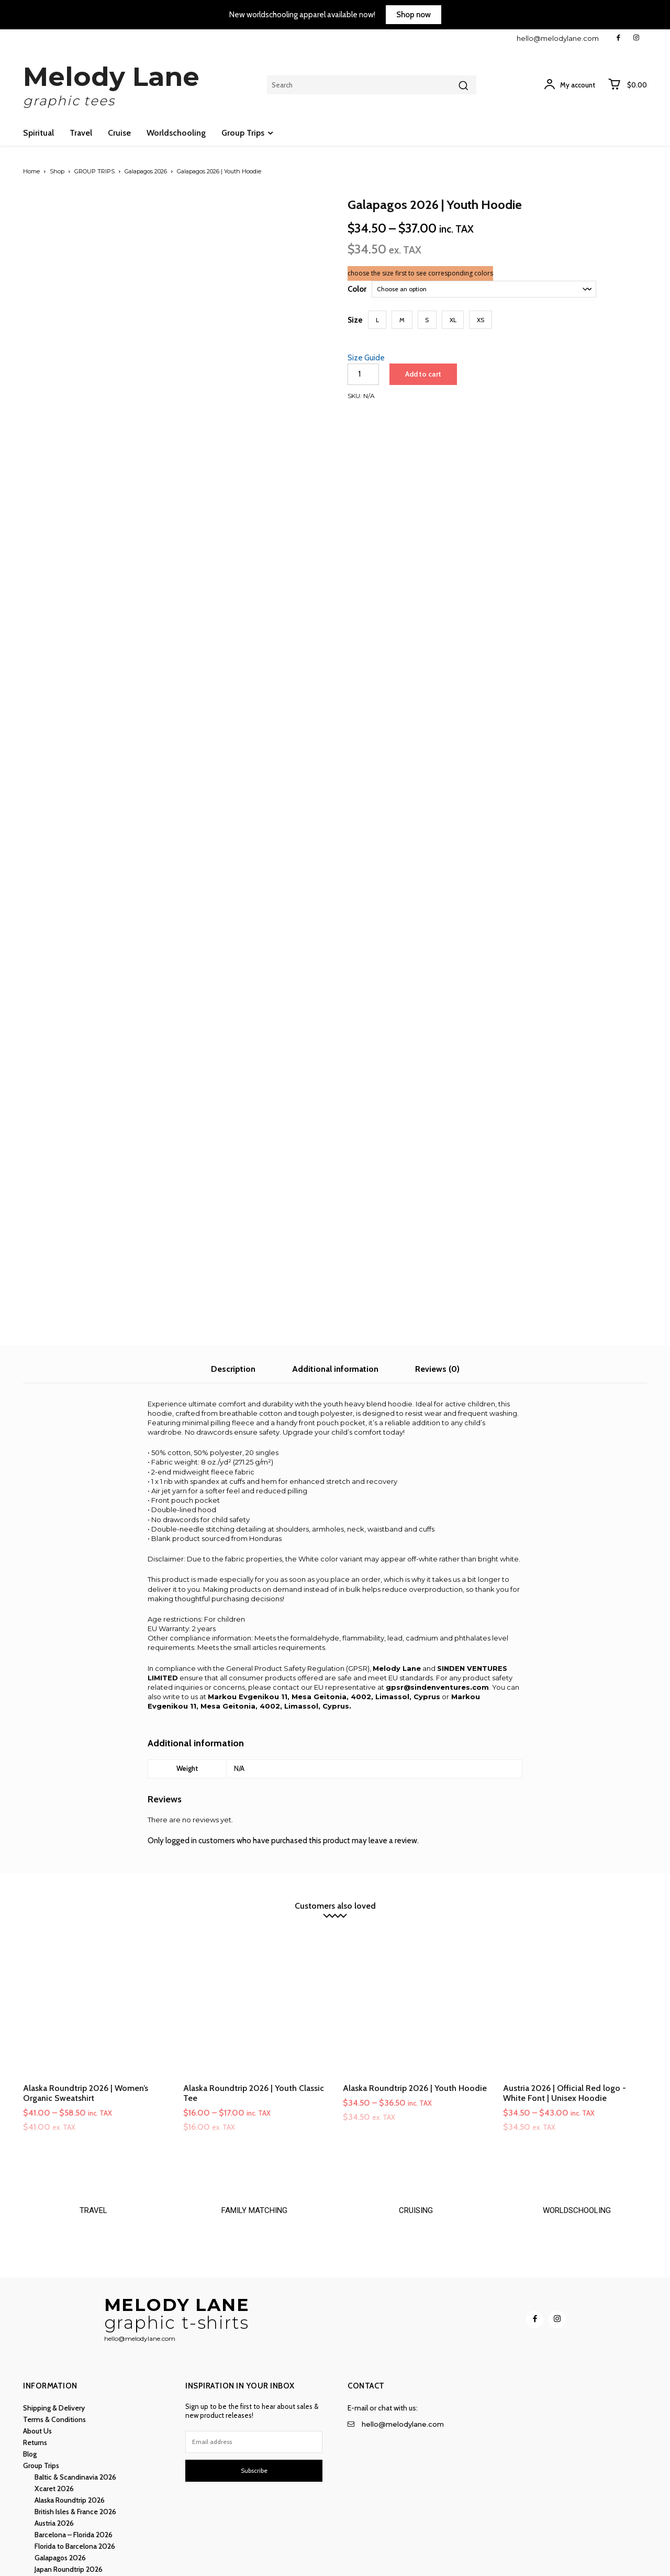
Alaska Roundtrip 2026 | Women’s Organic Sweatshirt (85, 2009)
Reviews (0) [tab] (437, 1285)
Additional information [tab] (335, 1285)
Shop (57, 171)
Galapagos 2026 (146, 171)
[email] (253, 2358)
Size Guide (366, 357)
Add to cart (423, 374)
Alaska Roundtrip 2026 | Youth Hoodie (415, 2004)
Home (31, 171)
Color (357, 289)
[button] (377, 320)
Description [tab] (233, 1285)
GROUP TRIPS (94, 171)
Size (355, 320)
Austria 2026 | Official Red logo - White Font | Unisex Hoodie (564, 2009)
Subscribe (254, 2387)
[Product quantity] (363, 374)
